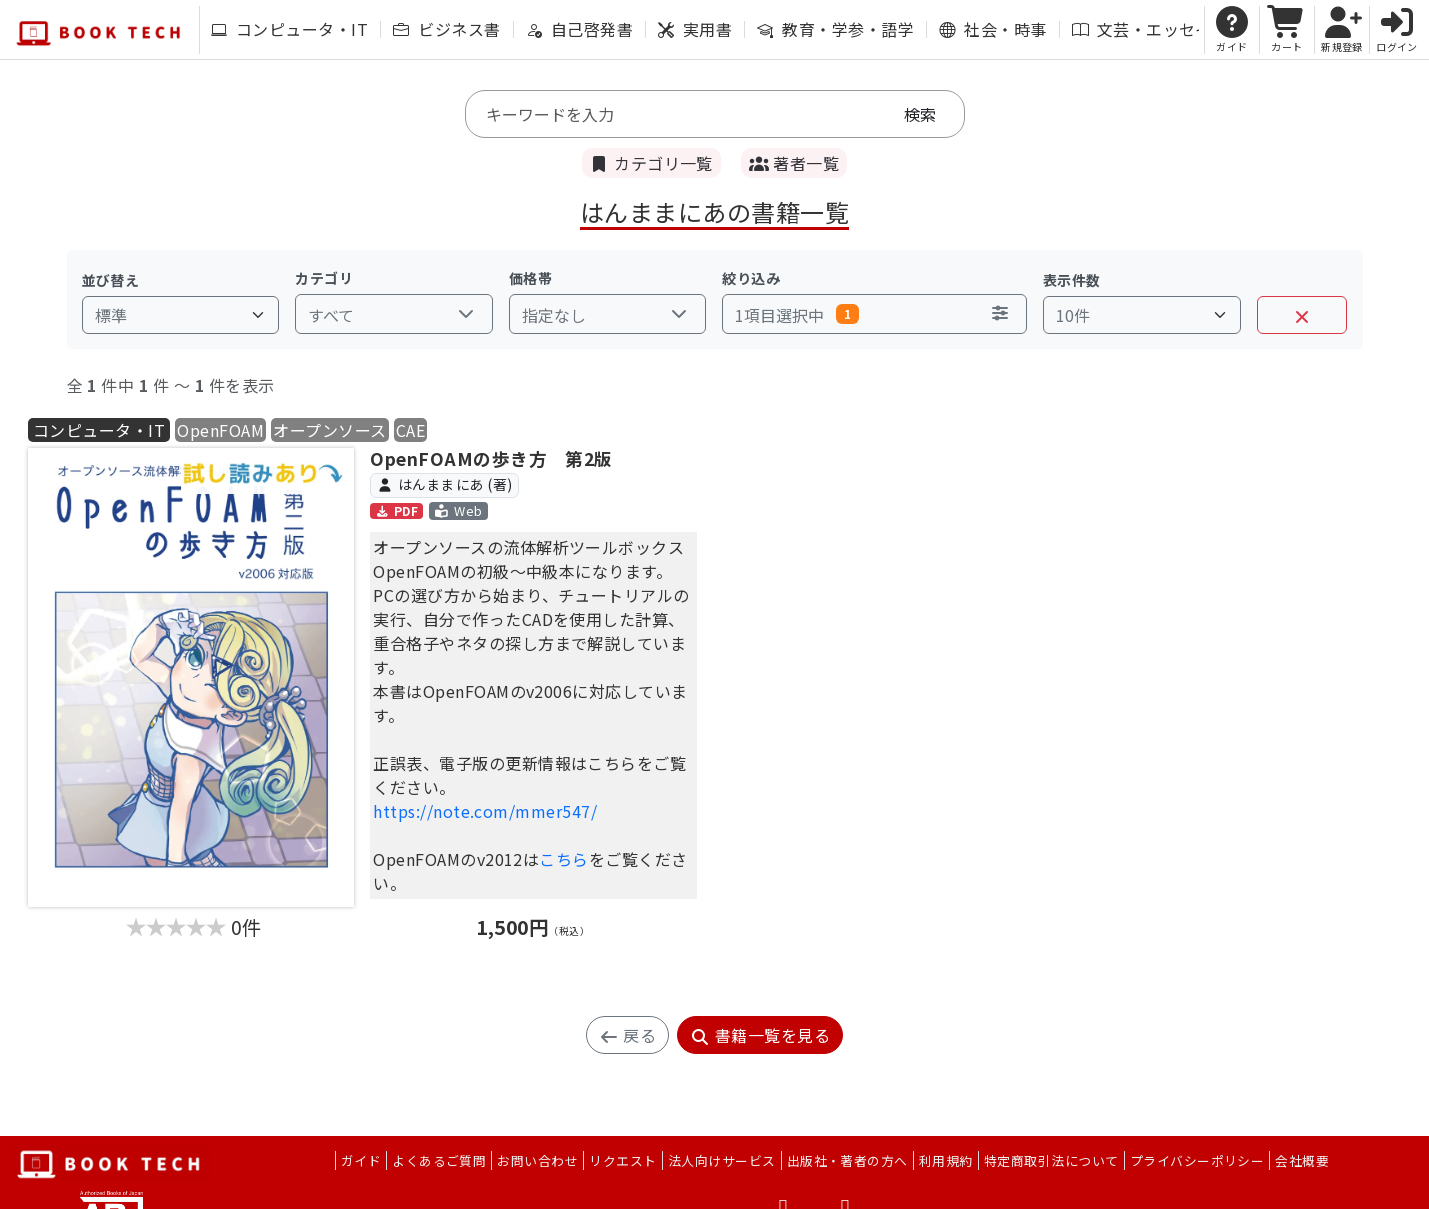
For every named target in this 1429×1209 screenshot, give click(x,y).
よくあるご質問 (439, 1160)
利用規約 (946, 1160)
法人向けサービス (722, 1160)
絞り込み (751, 278)
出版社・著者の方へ (847, 1160)
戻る (627, 1035)
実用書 (695, 29)
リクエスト (622, 1160)
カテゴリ (324, 278)
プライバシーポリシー (1197, 1160)
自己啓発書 (579, 29)
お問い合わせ (537, 1160)
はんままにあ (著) (445, 484)
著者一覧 (794, 163)
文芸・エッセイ (1142, 29)
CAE (410, 430)
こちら (563, 859)
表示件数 (1072, 280)
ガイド (361, 1160)
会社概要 (1302, 1160)
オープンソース (329, 430)
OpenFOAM (220, 430)
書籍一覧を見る (760, 1035)
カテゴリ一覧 (651, 163)
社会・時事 (992, 29)
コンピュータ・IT (289, 29)
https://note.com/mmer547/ (485, 811)
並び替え (111, 280)
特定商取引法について (1051, 1160)
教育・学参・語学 (835, 29)
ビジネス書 (446, 29)
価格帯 (530, 278)
